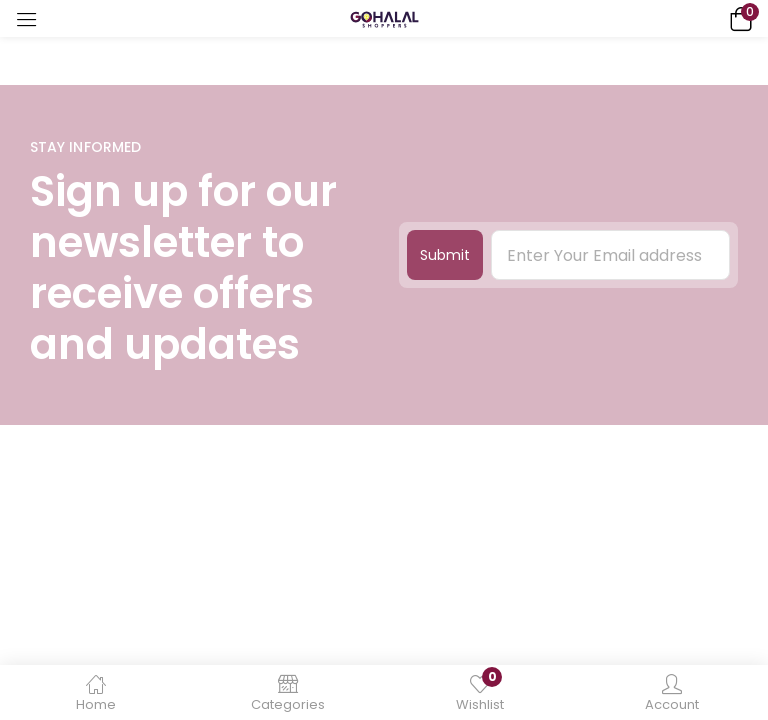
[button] (738, 18)
